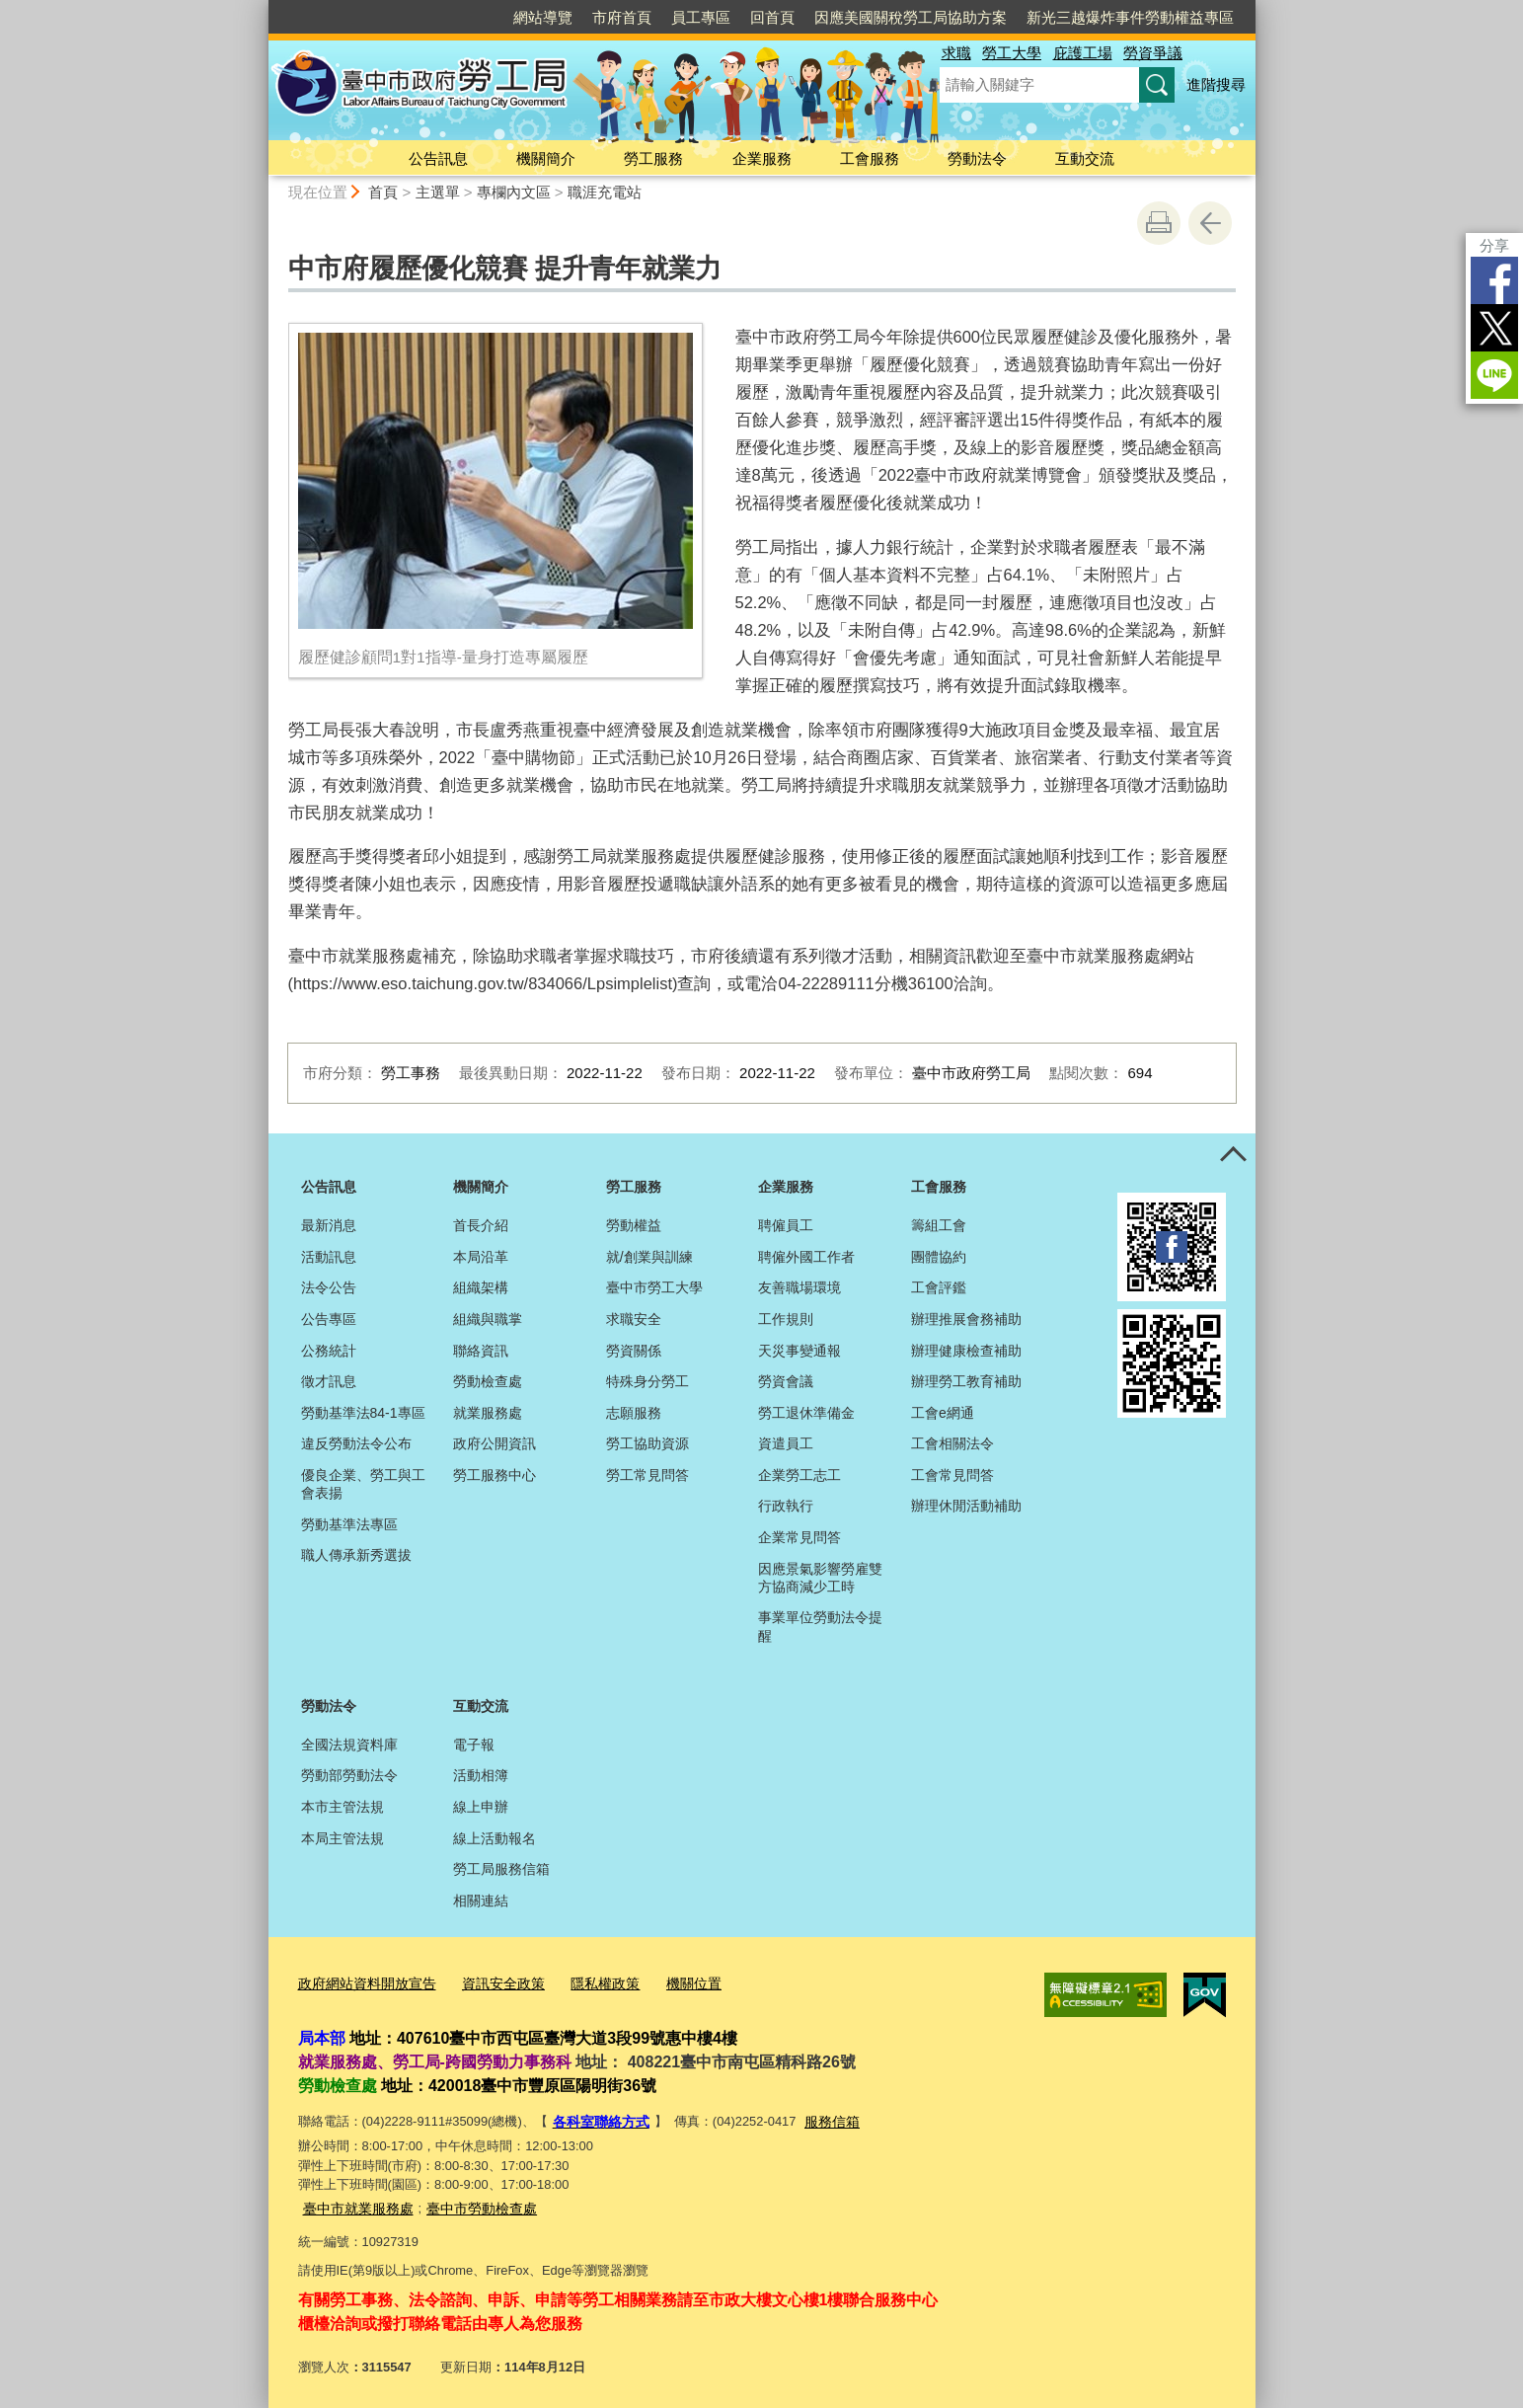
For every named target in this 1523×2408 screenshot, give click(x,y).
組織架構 (480, 1287)
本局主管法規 (342, 1838)
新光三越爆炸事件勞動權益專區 (1130, 17)
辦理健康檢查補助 (966, 1351)
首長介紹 (480, 1225)
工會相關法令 (952, 1443)
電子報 (474, 1744)
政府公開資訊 (494, 1443)
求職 (956, 52)
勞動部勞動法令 (349, 1775)
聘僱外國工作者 (806, 1257)
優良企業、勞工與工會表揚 (363, 1484)
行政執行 (785, 1506)
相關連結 (480, 1900)
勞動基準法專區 (349, 1524)
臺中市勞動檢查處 (470, 2201)
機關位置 (671, 1982)
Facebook (1494, 280)
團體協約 (938, 1257)
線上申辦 (480, 1807)
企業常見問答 (799, 1537)
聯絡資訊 (480, 1351)
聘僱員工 (785, 1225)
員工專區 (700, 17)
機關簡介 (545, 158)
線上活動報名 (494, 1838)
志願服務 (633, 1413)
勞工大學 (1011, 52)
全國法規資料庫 (349, 1744)
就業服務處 (487, 1413)
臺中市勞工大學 (654, 1287)
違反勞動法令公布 (356, 1443)
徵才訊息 (328, 1381)
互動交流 (1084, 158)
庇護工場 (1082, 52)
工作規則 (785, 1319)
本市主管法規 (342, 1807)
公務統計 (328, 1351)
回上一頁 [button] (1210, 223)
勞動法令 (977, 158)
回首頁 (772, 17)
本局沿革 (480, 1257)
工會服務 (869, 158)
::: (260, 8)
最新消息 (328, 1225)
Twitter (1494, 327)
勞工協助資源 (647, 1443)
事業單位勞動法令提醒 (820, 1626)
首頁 (383, 192)
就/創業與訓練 (649, 1257)
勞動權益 (633, 1225)
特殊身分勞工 (647, 1381)
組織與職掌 (487, 1319)
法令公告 (328, 1287)
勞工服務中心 (494, 1475)
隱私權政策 (587, 1982)
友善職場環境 (799, 1287)
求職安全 (633, 1319)
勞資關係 (633, 1351)
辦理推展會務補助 (966, 1319)
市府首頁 (621, 17)
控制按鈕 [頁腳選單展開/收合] (1234, 1155)
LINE (1494, 375)
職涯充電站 (605, 192)
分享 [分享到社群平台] (1494, 245)
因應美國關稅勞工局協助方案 (910, 17)
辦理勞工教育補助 (966, 1381)
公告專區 (328, 1319)
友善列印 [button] (1158, 223)
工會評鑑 (938, 1287)
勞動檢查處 (487, 1381)
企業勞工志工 (799, 1475)
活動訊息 (328, 1257)
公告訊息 (438, 158)
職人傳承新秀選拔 (356, 1555)
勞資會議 (785, 1381)
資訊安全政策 (490, 1982)
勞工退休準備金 (806, 1413)
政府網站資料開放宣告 (362, 1982)
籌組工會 (938, 1225)
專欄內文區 (514, 192)
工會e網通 (942, 1413)
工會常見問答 (952, 1475)
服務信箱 (823, 2117)
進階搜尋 (1216, 84)
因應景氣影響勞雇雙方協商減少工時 (820, 1577)
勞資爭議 (1152, 52)
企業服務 (762, 158)
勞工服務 (653, 158)
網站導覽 (542, 17)
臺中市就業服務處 (354, 2201)
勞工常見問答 (647, 1475)
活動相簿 (480, 1775)
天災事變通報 (799, 1351)
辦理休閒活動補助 (966, 1506)
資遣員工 (785, 1443)
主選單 (438, 192)
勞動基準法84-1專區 (363, 1413)
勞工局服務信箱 (501, 1869)
